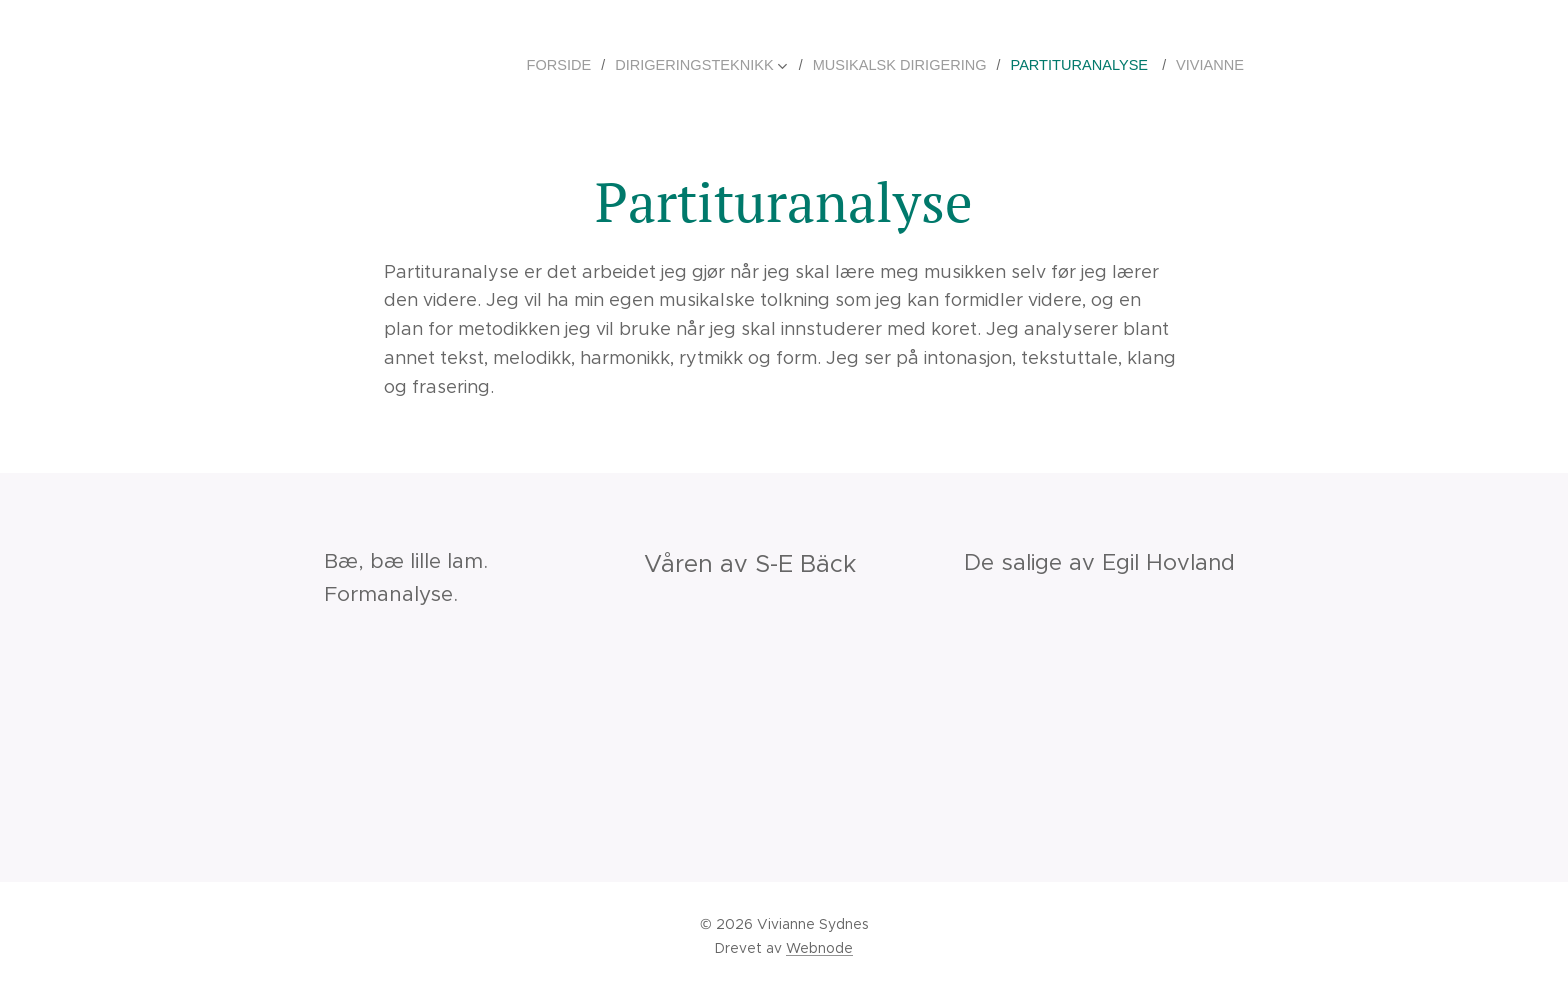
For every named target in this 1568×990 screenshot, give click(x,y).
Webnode (819, 948)
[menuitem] (585, 65)
